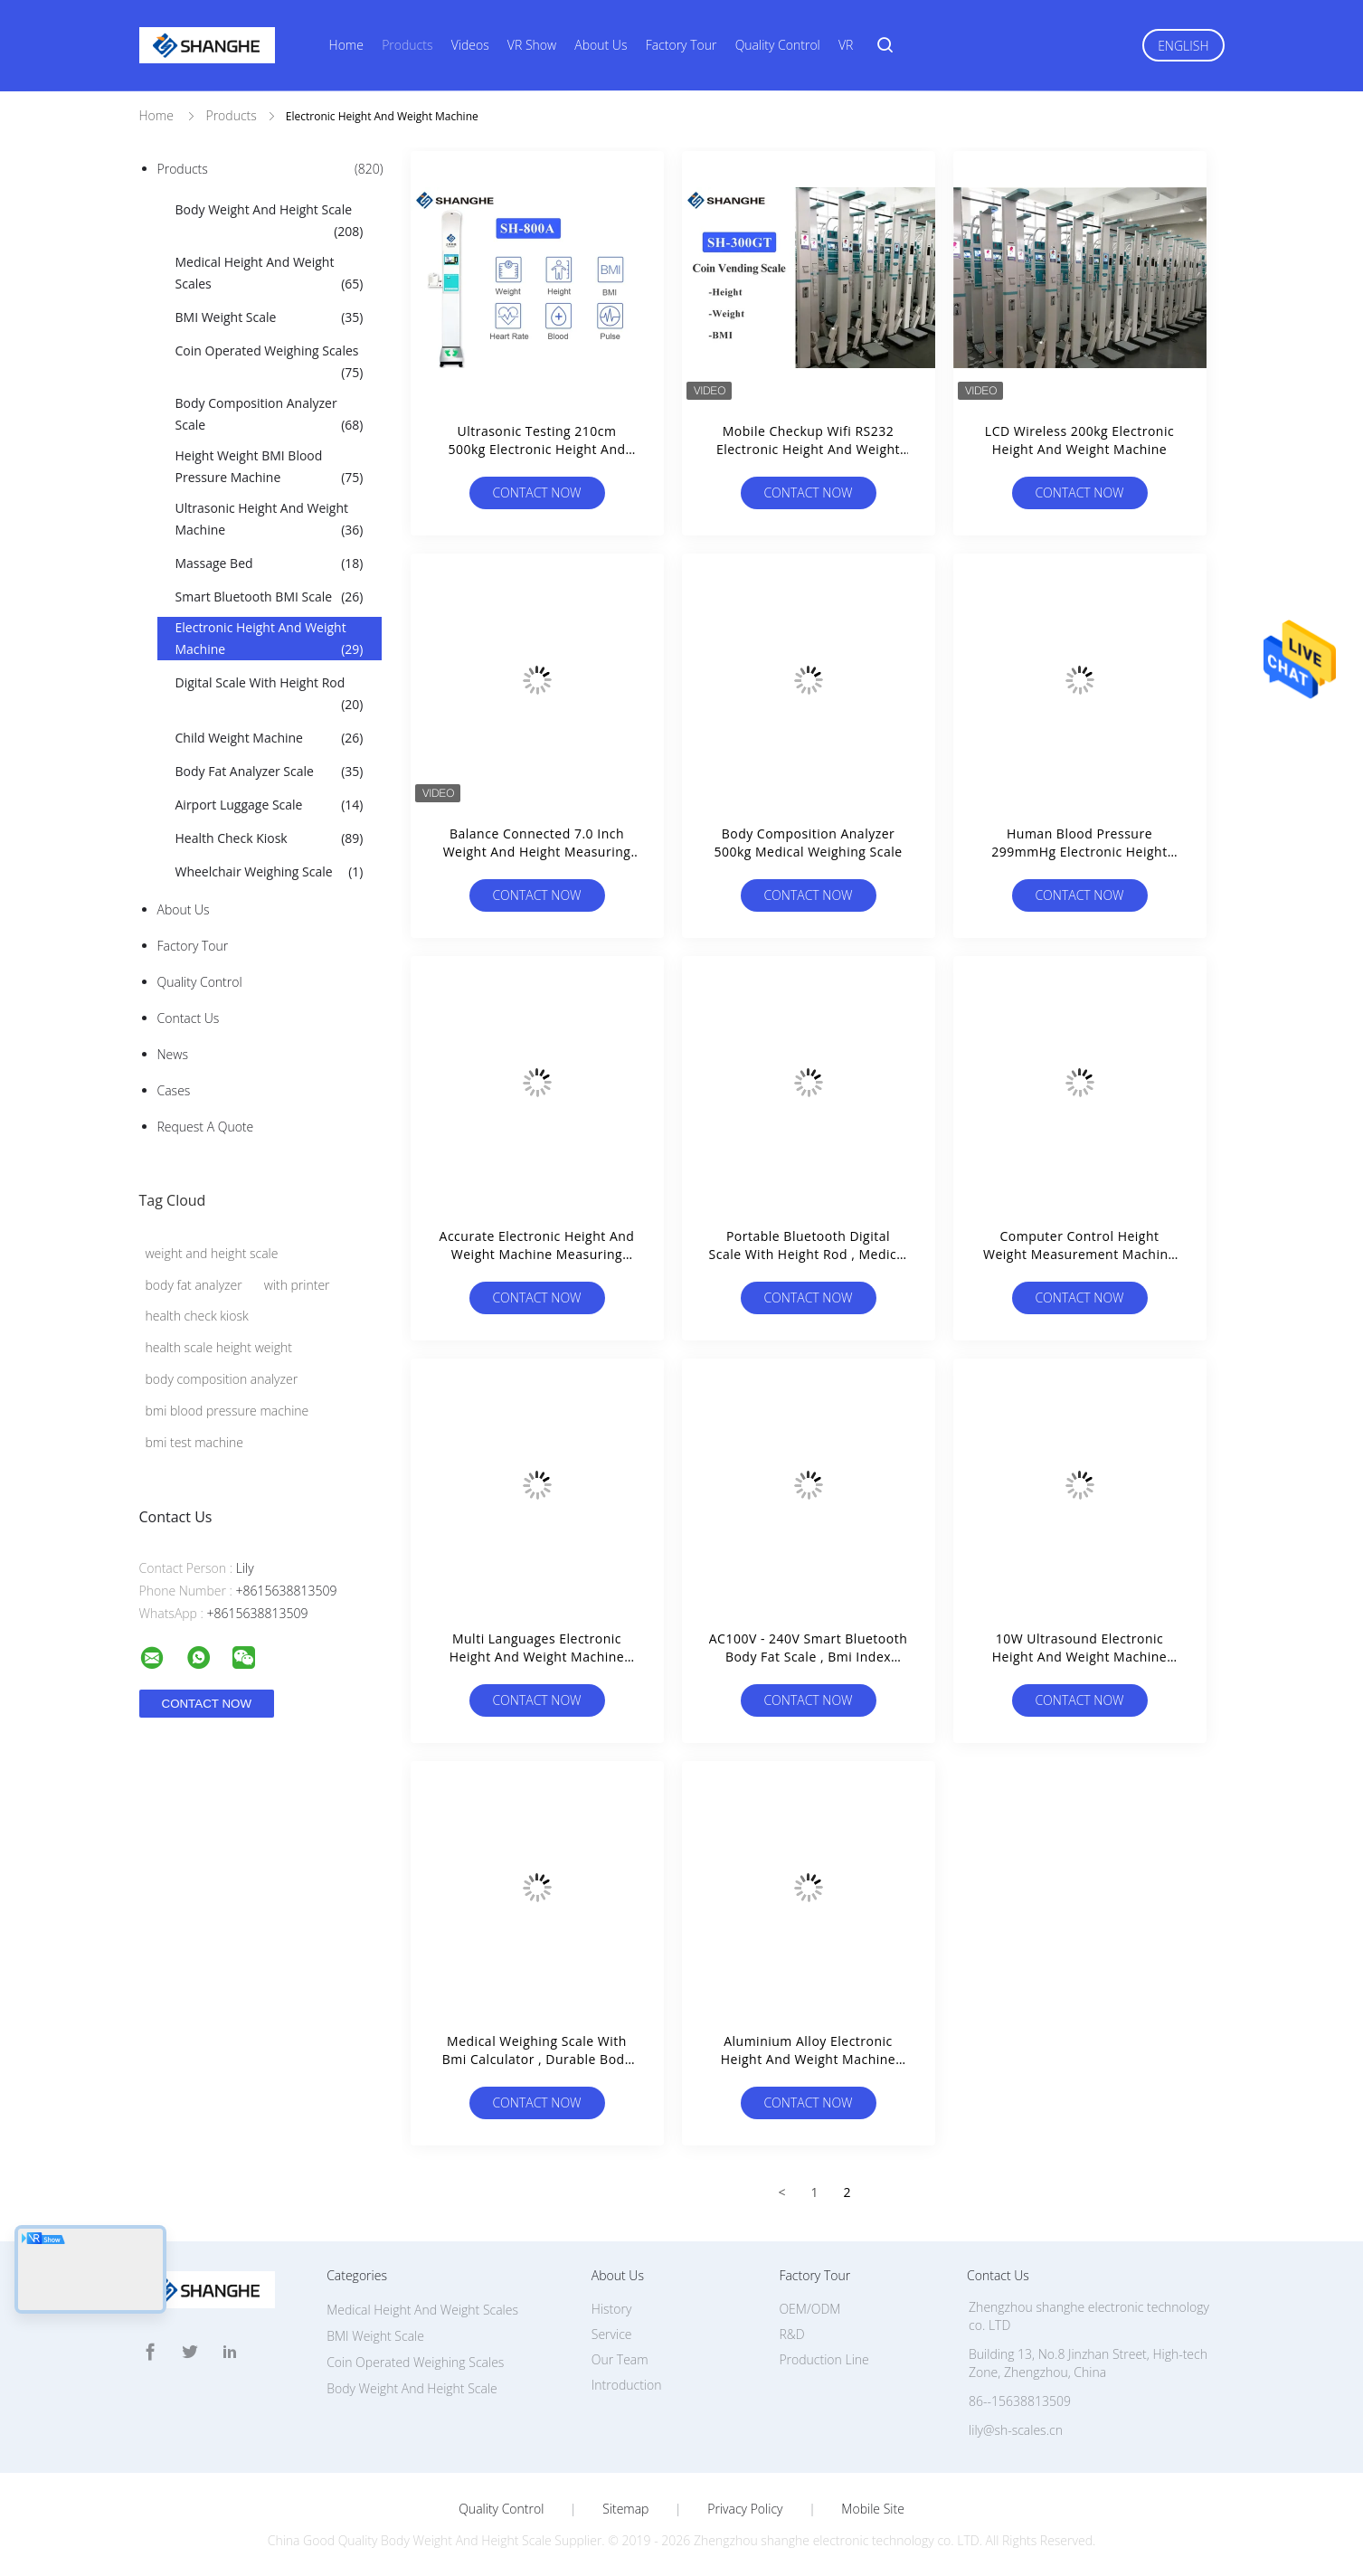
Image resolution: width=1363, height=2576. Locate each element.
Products (407, 44)
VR (845, 44)
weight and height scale (212, 1253)
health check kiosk (197, 1315)
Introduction (627, 2384)
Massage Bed (269, 563)
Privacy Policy (744, 2509)
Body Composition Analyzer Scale (269, 415)
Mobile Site (872, 2509)
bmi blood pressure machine (227, 1410)
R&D (791, 2334)
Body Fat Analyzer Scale (269, 771)
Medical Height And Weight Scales (269, 274)
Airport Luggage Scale (269, 805)
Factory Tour (681, 44)
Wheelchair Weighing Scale (269, 872)
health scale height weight (219, 1347)
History (612, 2308)
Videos (470, 44)
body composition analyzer (222, 1378)
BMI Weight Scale (269, 317)
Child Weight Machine (269, 738)
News (172, 1054)
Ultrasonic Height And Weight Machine (269, 520)
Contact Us (188, 1018)
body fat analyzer (194, 1284)
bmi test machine (195, 1442)
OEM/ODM (809, 2308)
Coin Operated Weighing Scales (269, 363)
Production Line (823, 2359)
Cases (174, 1090)
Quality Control (777, 44)
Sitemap (625, 2509)
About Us (600, 44)
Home (346, 44)
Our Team (620, 2359)
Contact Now (536, 492)
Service (612, 2334)
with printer (297, 1284)
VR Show (531, 44)
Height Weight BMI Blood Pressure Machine (269, 467)
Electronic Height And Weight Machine (269, 639)
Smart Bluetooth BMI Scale (269, 597)
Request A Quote (205, 1126)
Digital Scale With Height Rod (269, 694)
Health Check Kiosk (269, 838)
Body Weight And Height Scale (269, 221)
